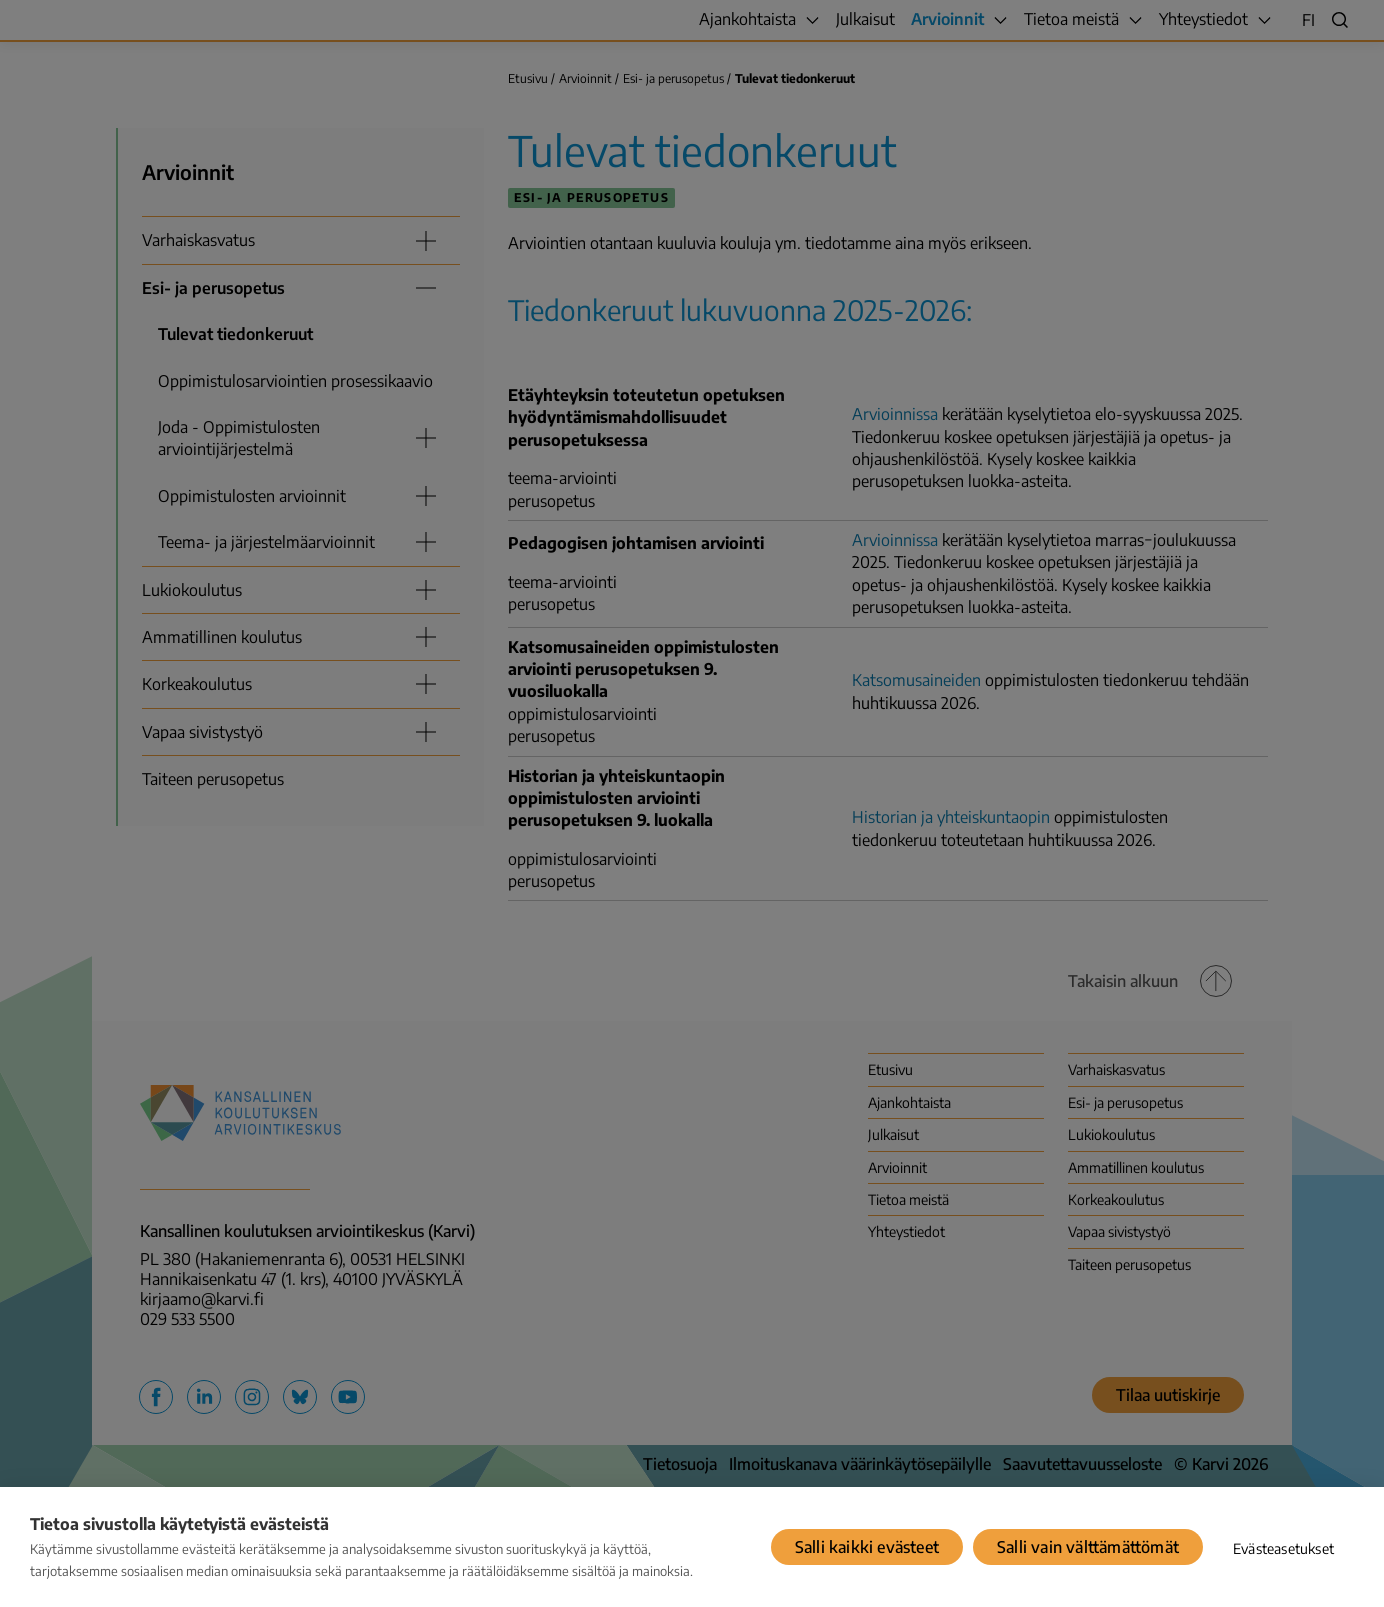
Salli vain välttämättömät (1088, 1547)
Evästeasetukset (1283, 1548)
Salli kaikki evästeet (867, 1547)
